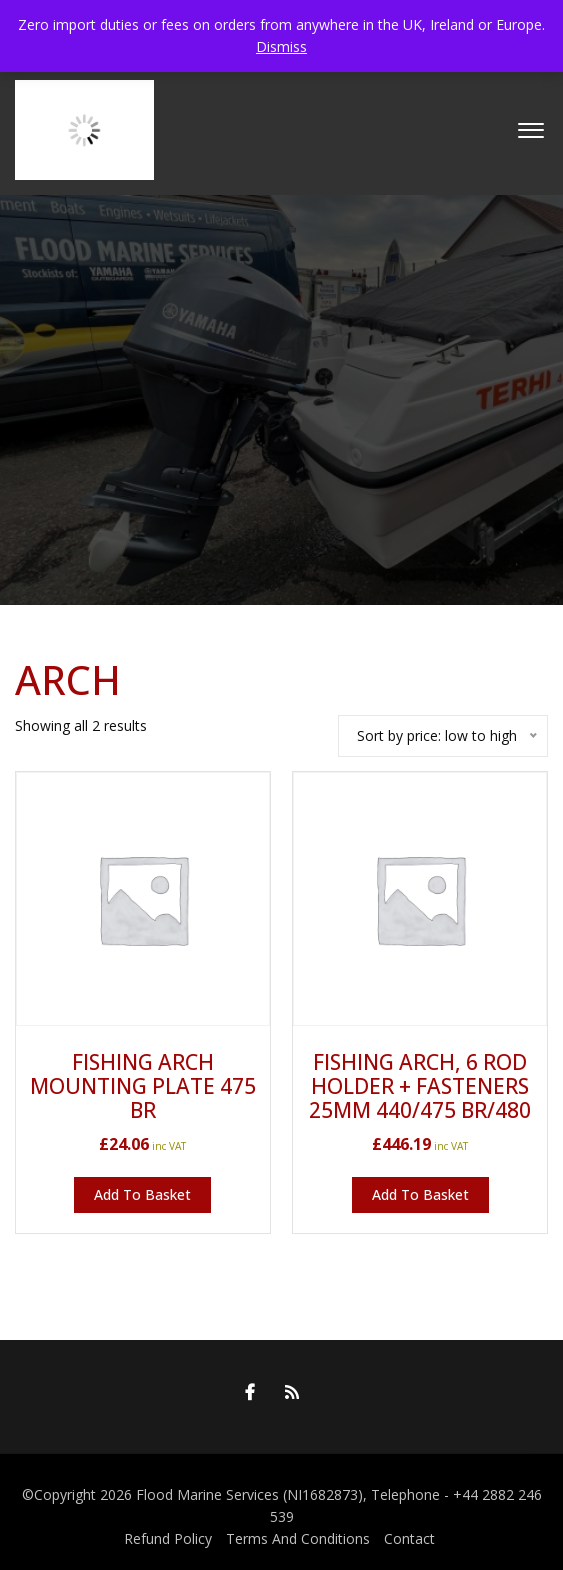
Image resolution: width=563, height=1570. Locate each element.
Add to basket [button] (142, 1194)
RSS (287, 1392)
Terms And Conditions (298, 1538)
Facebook (245, 1392)
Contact (409, 1538)
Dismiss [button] (281, 46)
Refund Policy (168, 1538)
